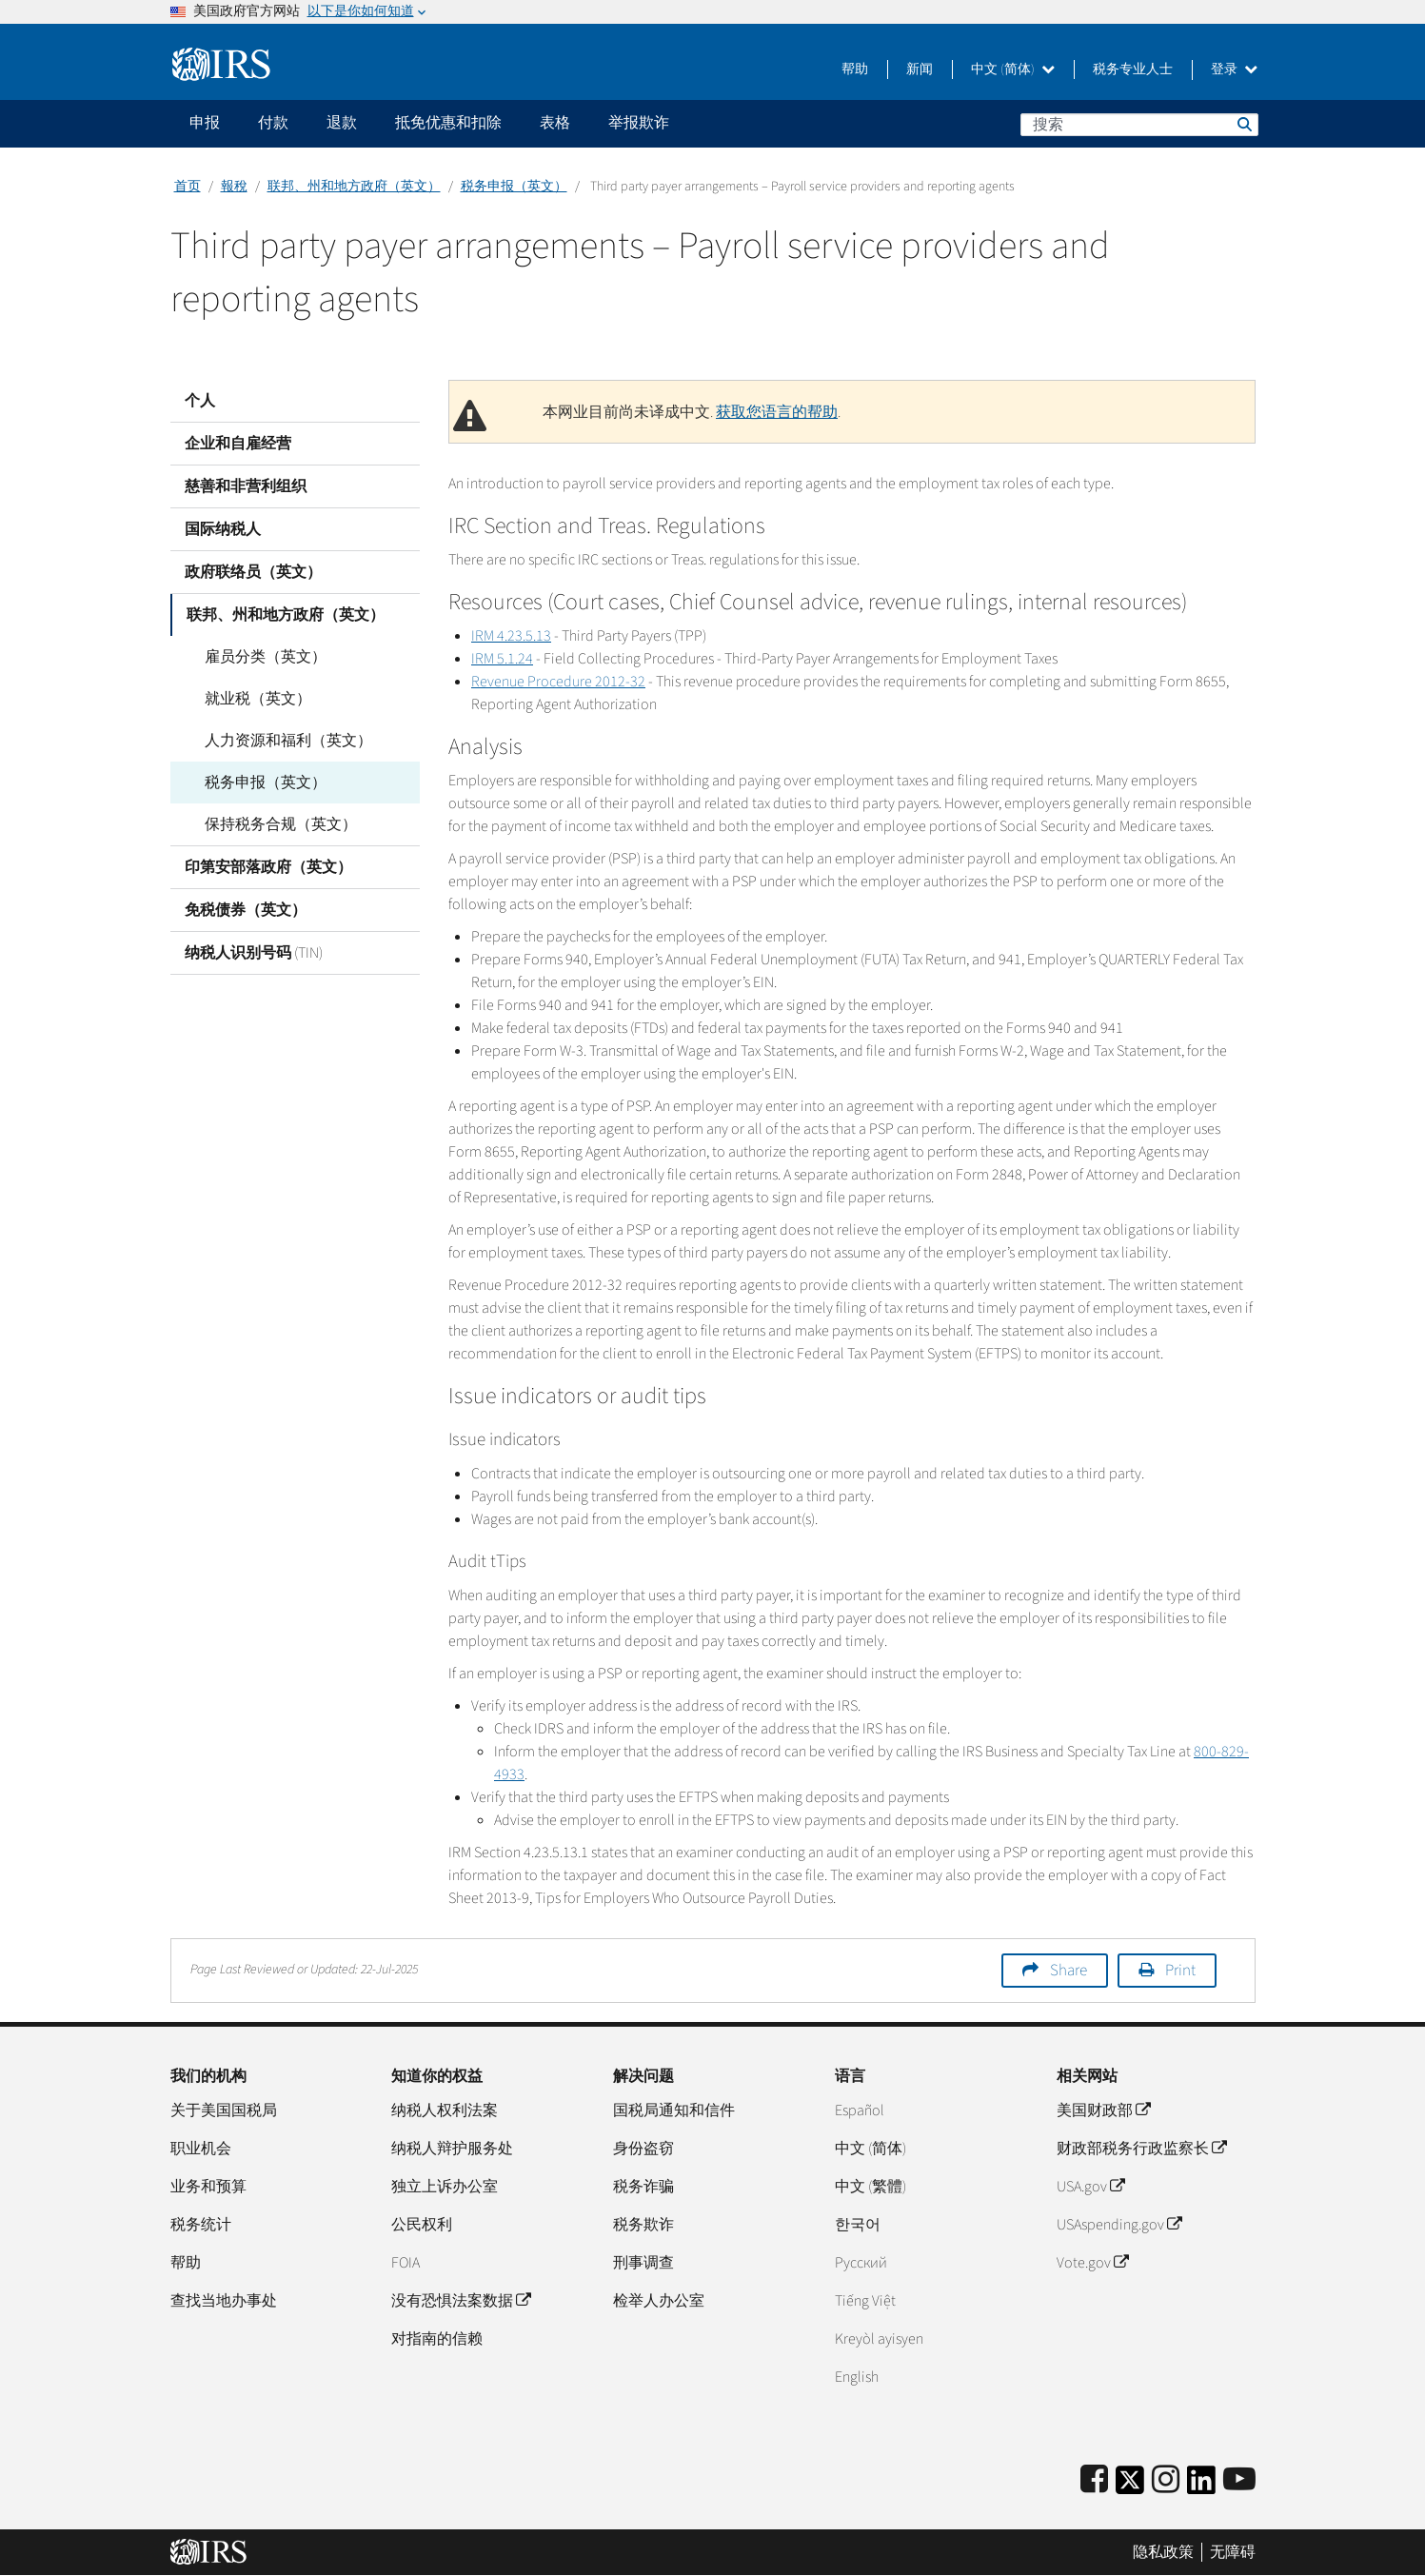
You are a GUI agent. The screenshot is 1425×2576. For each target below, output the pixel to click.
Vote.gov (1092, 2262)
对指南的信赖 (437, 2338)
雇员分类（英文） (260, 656)
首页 (187, 186)
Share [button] (1068, 1970)
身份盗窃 (643, 2148)
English (857, 2377)
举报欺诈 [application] (638, 122)
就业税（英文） (252, 698)
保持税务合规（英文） (275, 824)
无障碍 (1233, 2552)
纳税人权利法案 (444, 2110)
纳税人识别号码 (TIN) (254, 952)
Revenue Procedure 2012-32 (558, 681)
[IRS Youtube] (1239, 2480)
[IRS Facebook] (1094, 2480)
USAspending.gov (1119, 2224)
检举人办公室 (658, 2300)
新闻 (919, 69)
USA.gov (1090, 2186)
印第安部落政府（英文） (268, 867)
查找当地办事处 (223, 2300)
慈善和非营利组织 (246, 486)
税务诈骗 (643, 2186)
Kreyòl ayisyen (879, 2338)
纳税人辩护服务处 (452, 2148)
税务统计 (200, 2224)
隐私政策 (1163, 2552)
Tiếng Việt (865, 2300)
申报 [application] (204, 122)
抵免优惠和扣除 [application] (448, 122)
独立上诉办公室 (444, 2186)
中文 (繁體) (870, 2186)
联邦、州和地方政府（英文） (354, 186)
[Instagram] (1165, 2480)
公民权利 (421, 2224)
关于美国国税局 (223, 2110)
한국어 (858, 2224)
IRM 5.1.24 (502, 658)
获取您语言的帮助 (777, 412)
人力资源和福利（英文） (282, 740)
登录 (1234, 69)
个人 (200, 400)
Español (859, 2110)
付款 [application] (273, 122)
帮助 (854, 69)
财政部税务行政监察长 (1141, 2148)
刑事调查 (643, 2262)
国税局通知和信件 (674, 2110)
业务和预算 (208, 2186)
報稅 (234, 186)
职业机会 (200, 2148)
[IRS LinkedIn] (1201, 2486)
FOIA (405, 2262)
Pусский (861, 2262)
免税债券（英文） (246, 910)
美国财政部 (1103, 2110)
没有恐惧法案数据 (460, 2300)
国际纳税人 (223, 529)
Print (1180, 1970)
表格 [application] (555, 122)
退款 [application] (342, 122)
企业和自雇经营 (238, 443)
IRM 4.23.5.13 (511, 635)
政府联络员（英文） (253, 572)
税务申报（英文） (514, 186)
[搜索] (1139, 124)
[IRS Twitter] (1130, 2486)
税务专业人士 (1133, 69)
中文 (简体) (1013, 69)
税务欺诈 (643, 2224)
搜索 (1243, 123)
